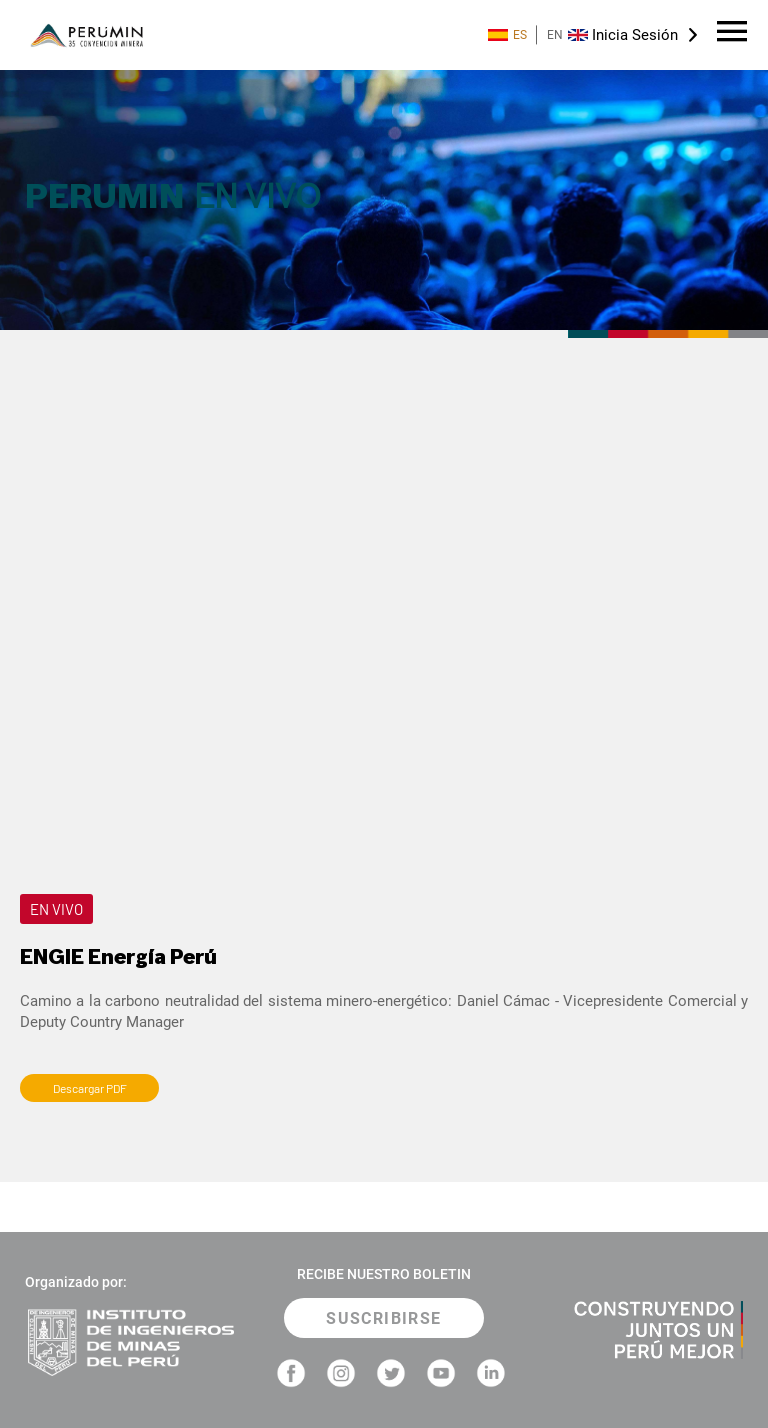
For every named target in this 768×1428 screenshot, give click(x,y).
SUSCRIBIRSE (383, 1318)
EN (567, 35)
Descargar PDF (90, 1088)
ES (507, 35)
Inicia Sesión (635, 35)
